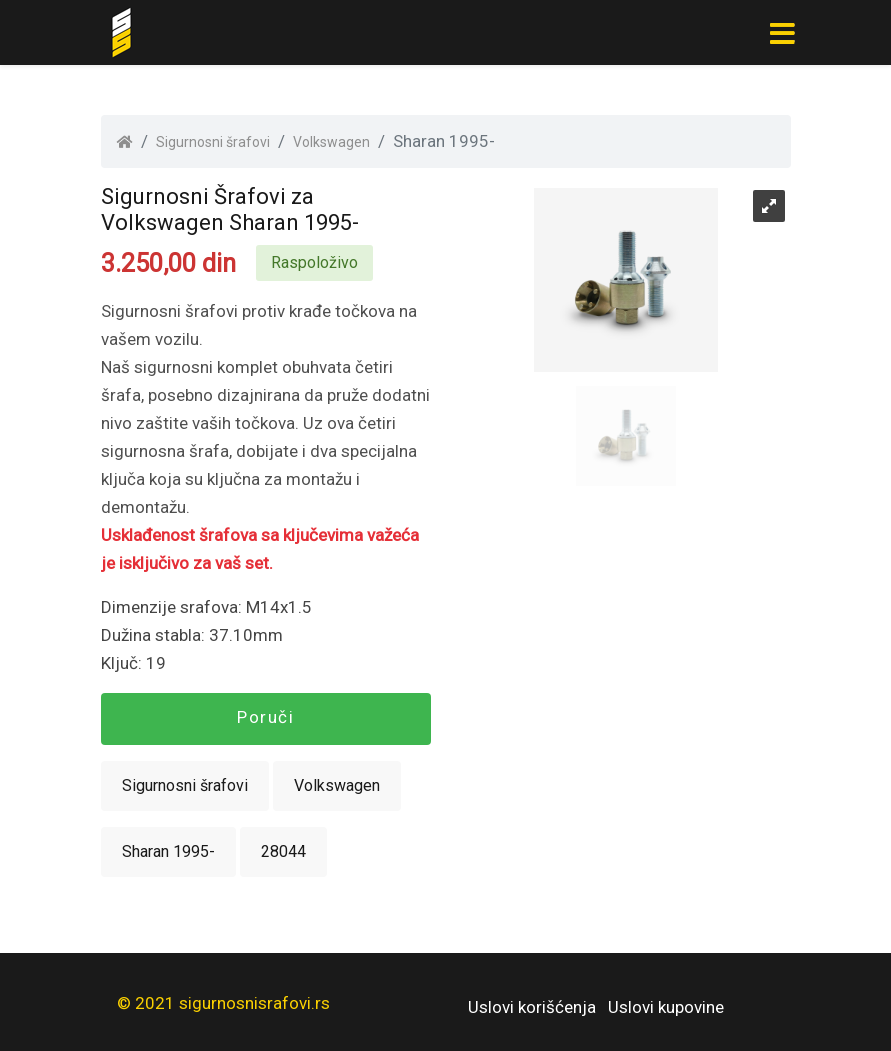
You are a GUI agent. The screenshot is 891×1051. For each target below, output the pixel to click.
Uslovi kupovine (666, 1007)
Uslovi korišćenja (532, 1007)
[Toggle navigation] (783, 33)
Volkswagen (331, 142)
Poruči (265, 717)
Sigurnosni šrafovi (213, 142)
